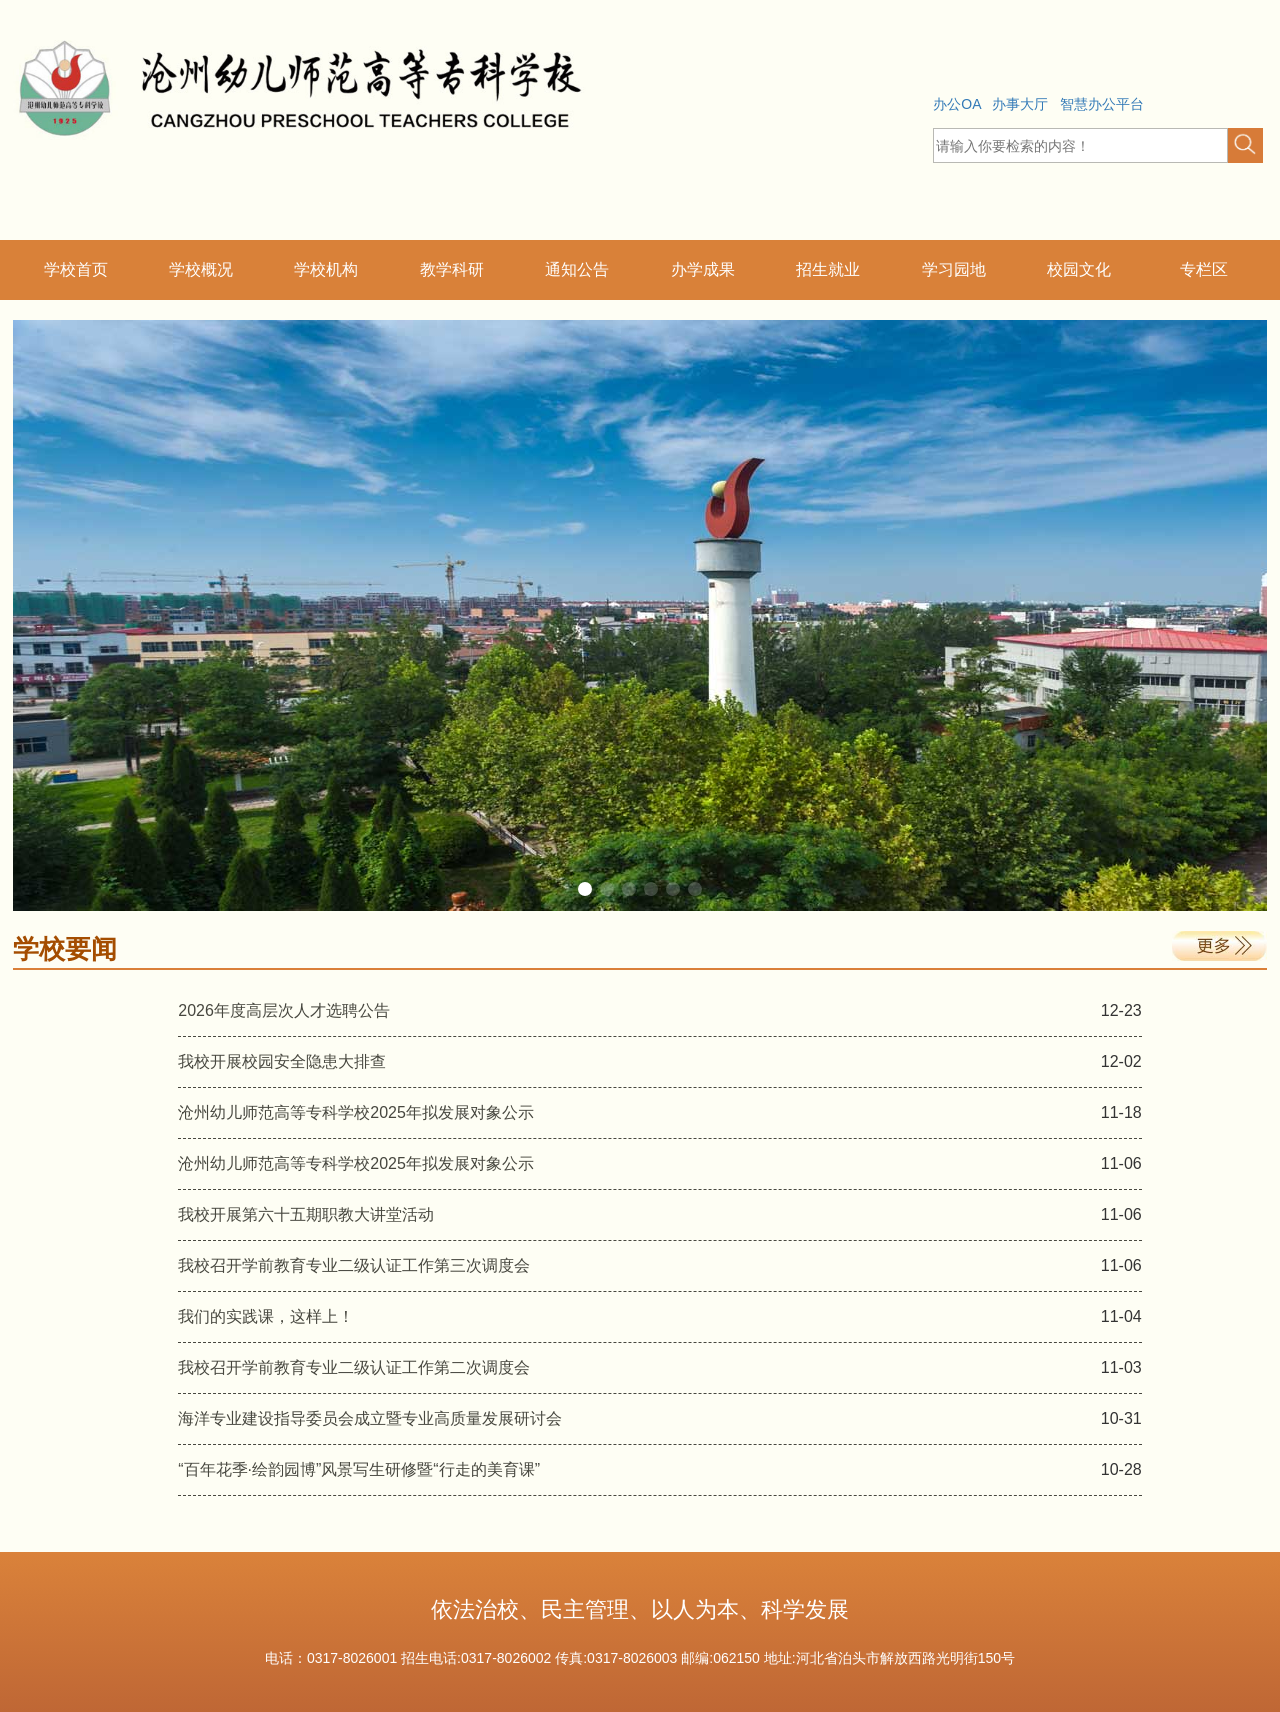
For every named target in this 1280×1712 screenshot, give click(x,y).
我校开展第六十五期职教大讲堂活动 (306, 1214)
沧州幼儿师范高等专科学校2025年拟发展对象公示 (356, 1112)
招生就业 (828, 269)
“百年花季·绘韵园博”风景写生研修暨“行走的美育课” (359, 1469)
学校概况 (201, 269)
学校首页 (76, 269)
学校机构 (326, 269)
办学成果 (703, 269)
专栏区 (1204, 269)
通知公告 (577, 269)
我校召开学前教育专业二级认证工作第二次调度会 (354, 1367)
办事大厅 (1020, 104)
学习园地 (954, 269)
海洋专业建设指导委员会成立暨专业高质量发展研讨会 (370, 1418)
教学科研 (452, 269)
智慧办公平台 (1102, 104)
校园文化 (1079, 269)
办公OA (956, 104)
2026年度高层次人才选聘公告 (284, 1010)
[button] (1245, 145)
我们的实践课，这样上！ (266, 1316)
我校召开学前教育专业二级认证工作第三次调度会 (354, 1265)
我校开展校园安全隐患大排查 (282, 1061)
